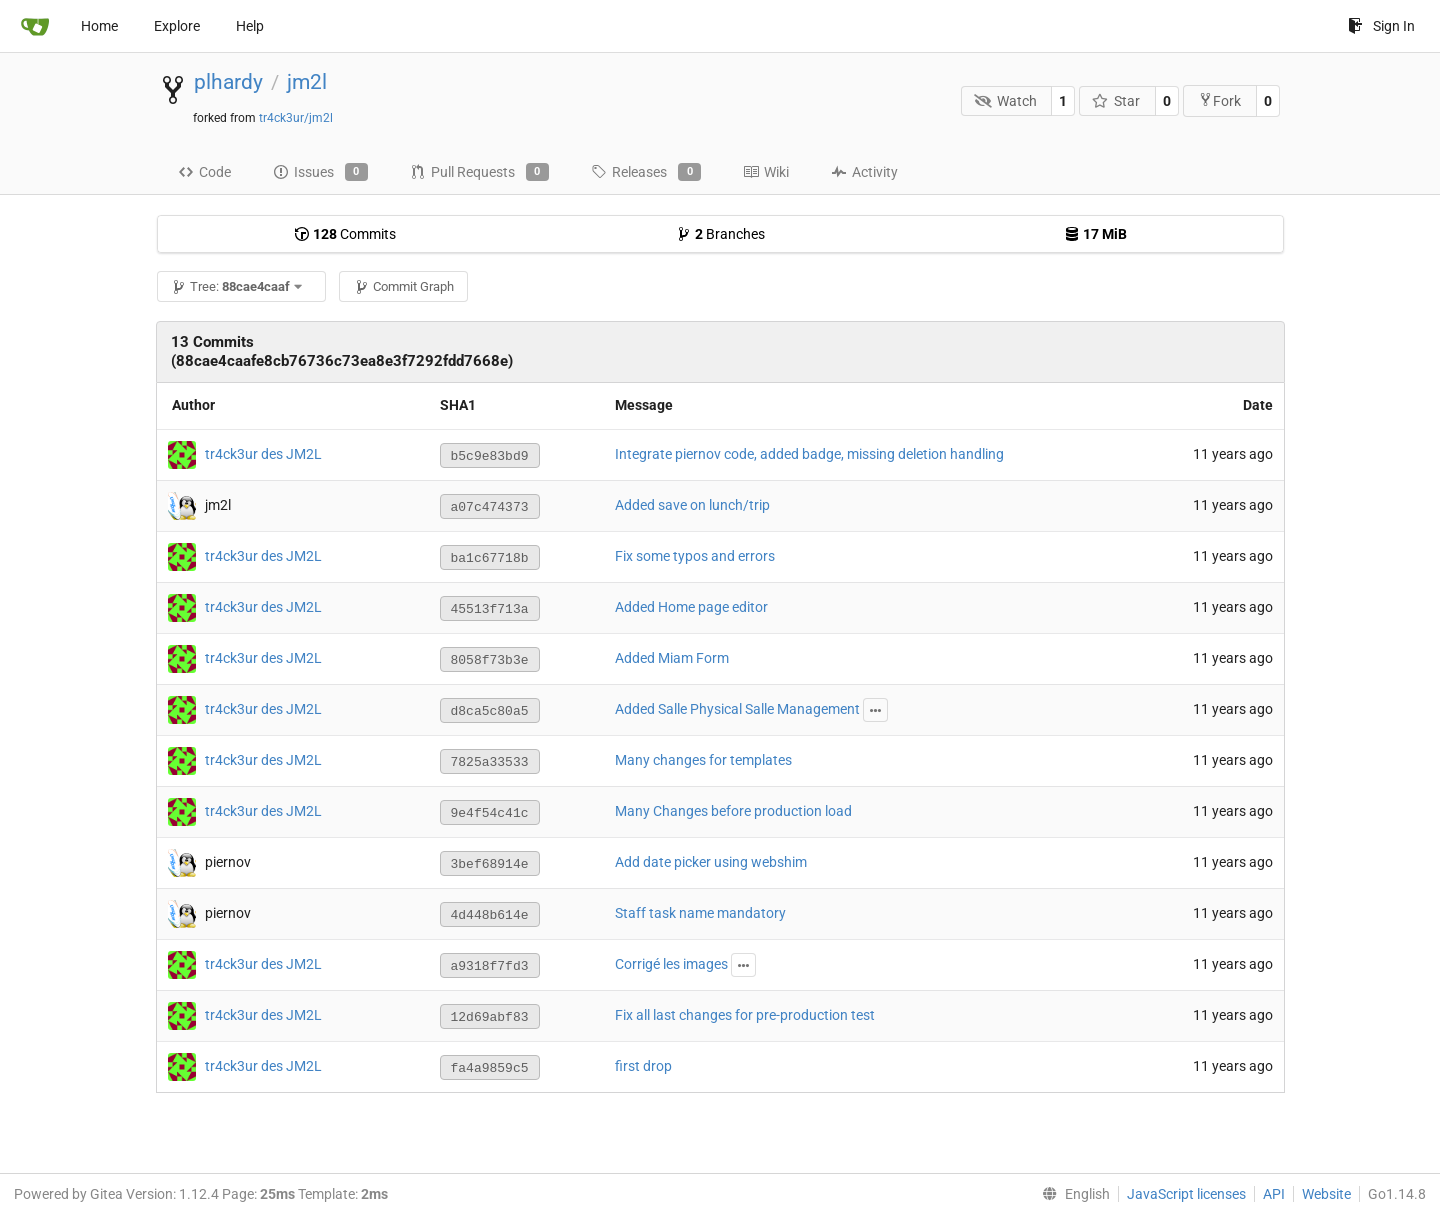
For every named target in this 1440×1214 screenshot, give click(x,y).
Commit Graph (404, 286)
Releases (646, 172)
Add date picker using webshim (711, 862)
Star (1116, 101)
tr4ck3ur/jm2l (296, 118)
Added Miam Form (672, 658)
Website (1326, 1194)
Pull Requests (479, 172)
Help (250, 26)
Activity (864, 172)
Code (204, 172)
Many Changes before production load (733, 811)
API (1274, 1194)
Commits (345, 234)
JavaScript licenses (1186, 1194)
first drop (643, 1066)
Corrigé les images (671, 964)
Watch (1005, 101)
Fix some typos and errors (695, 556)
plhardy (228, 82)
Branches (720, 234)
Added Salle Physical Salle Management (737, 709)
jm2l (307, 82)
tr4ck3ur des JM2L (263, 454)
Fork (1219, 100)
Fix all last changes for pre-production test (745, 1015)
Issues (320, 172)
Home (99, 26)
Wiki (766, 172)
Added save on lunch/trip (692, 505)
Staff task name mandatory (700, 913)
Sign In (1381, 26)
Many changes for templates (703, 760)
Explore (177, 26)
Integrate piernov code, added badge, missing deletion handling (809, 454)
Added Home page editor (691, 607)
